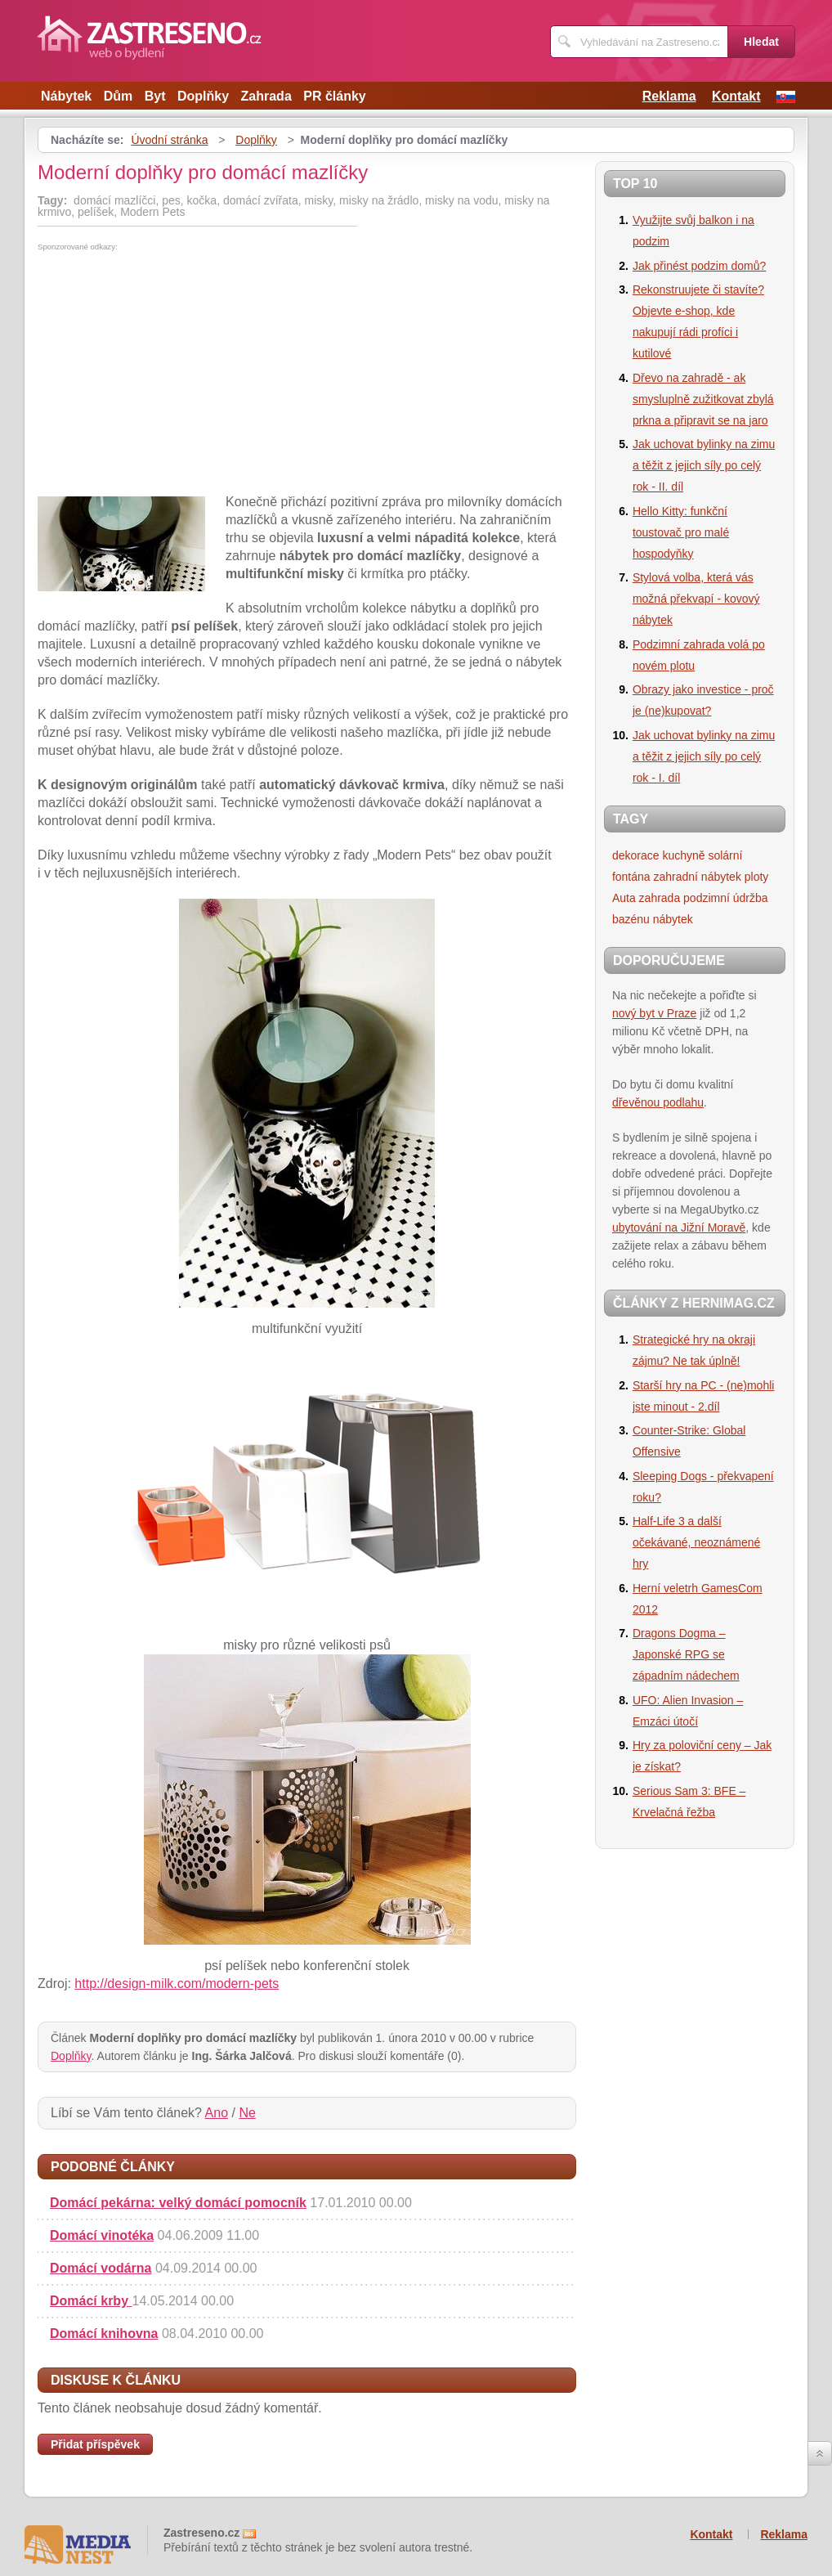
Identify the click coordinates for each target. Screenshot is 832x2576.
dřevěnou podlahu (658, 1102)
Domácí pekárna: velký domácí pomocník (178, 2203)
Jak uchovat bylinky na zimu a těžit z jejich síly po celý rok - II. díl (704, 465)
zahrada (660, 897)
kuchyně (683, 855)
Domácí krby (91, 2301)
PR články (334, 96)
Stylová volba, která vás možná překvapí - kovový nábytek (696, 598)
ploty (757, 876)
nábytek (673, 919)
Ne (247, 2113)
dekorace (636, 855)
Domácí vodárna (100, 2268)
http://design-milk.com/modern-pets (176, 1983)
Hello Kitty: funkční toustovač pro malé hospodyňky (681, 532)
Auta (624, 897)
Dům (118, 96)
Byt (155, 96)
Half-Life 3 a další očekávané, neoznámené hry (696, 1542)
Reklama (669, 96)
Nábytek (66, 96)
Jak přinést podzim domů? (699, 265)
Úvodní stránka (169, 139)
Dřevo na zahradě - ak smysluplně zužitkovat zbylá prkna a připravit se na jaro (703, 399)
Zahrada (266, 96)
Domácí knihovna (104, 2333)
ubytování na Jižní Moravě (678, 1227)
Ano (216, 2113)
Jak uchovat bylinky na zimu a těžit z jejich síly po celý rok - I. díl (704, 756)
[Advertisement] (175, 373)
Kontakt (736, 96)
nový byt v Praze (654, 1013)
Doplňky (203, 96)
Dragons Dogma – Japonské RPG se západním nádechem (686, 1654)
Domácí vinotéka (102, 2235)
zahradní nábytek (697, 876)
